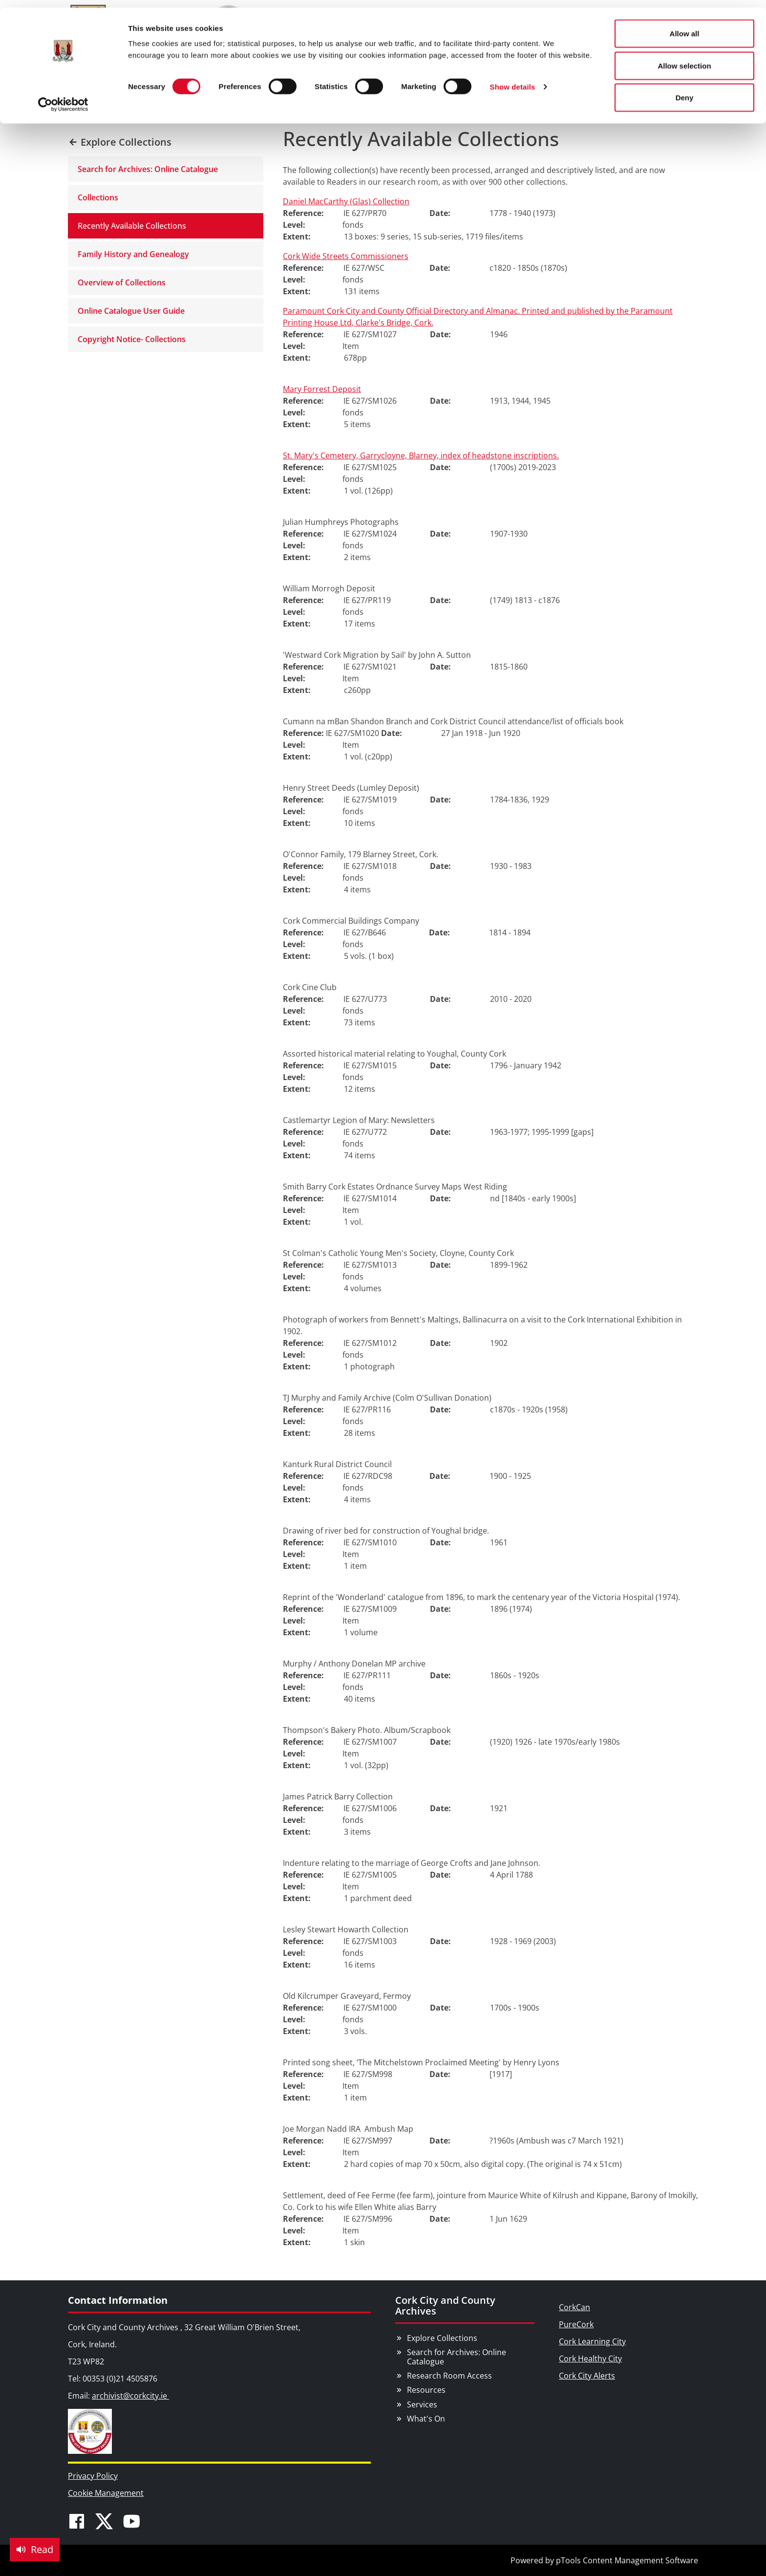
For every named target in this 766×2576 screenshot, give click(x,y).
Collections (98, 197)
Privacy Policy (93, 2475)
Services (422, 2404)
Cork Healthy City (590, 2358)
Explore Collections (442, 2338)
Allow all (685, 26)
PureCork (576, 2324)
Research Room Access (449, 2375)
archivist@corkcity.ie (130, 2395)
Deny (685, 90)
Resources (426, 2389)
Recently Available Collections (132, 225)
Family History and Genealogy (133, 254)
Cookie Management (106, 2493)
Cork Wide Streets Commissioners (345, 256)
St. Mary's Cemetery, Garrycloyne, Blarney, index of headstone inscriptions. (421, 455)
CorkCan (574, 2307)
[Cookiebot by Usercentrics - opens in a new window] (63, 96)
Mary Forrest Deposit (322, 389)
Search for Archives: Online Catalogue (148, 169)
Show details (512, 79)
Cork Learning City (592, 2341)
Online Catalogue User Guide (131, 310)
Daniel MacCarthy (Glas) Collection (346, 201)
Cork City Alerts (587, 2375)
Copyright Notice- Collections (132, 339)
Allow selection (684, 58)
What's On (426, 2418)
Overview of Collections (122, 282)
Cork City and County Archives (445, 2305)
